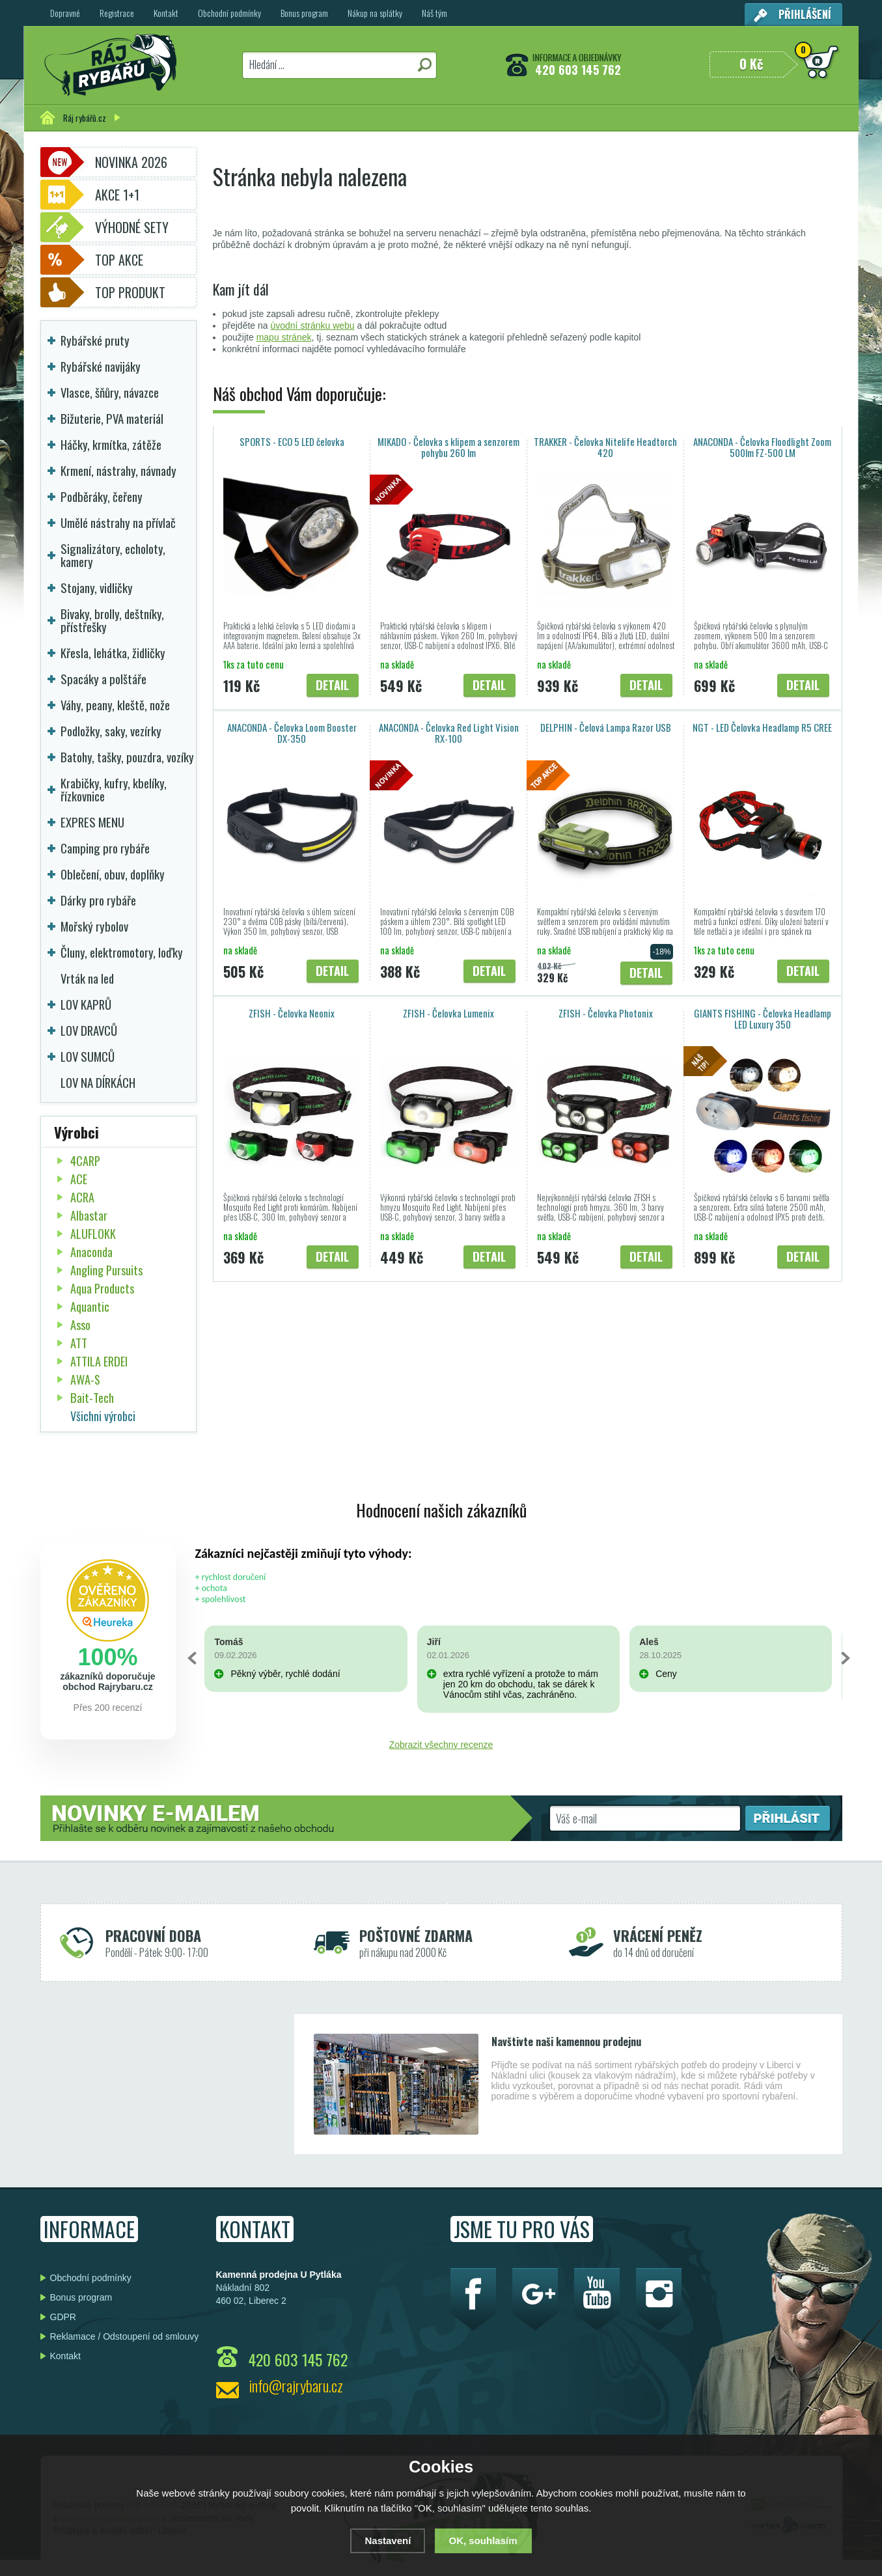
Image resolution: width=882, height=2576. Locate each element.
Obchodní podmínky (229, 13)
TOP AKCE (119, 260)
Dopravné (65, 13)
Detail (332, 684)
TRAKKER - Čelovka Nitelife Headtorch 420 (605, 447)
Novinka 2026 (131, 162)
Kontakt (166, 13)
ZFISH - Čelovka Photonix (605, 1013)
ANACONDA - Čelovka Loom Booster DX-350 (292, 732)
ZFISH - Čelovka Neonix (292, 1013)
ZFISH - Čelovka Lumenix (448, 1013)
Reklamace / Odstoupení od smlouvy (124, 2336)
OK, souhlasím (483, 2540)
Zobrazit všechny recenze (441, 1744)
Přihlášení (805, 14)
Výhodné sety (132, 227)
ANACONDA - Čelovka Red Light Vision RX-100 (449, 732)
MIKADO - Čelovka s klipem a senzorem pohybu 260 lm (448, 447)
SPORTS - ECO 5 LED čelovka (292, 441)
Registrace (117, 13)
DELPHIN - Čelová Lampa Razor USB (605, 727)
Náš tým (434, 13)
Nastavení (388, 2540)
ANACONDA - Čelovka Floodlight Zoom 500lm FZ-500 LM (762, 447)
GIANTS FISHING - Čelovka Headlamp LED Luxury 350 (762, 1018)
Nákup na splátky (375, 13)
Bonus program (304, 13)
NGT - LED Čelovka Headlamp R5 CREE (762, 727)
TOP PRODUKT (130, 292)
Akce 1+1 (117, 194)
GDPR (63, 2317)
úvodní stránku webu (312, 325)
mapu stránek (284, 337)
